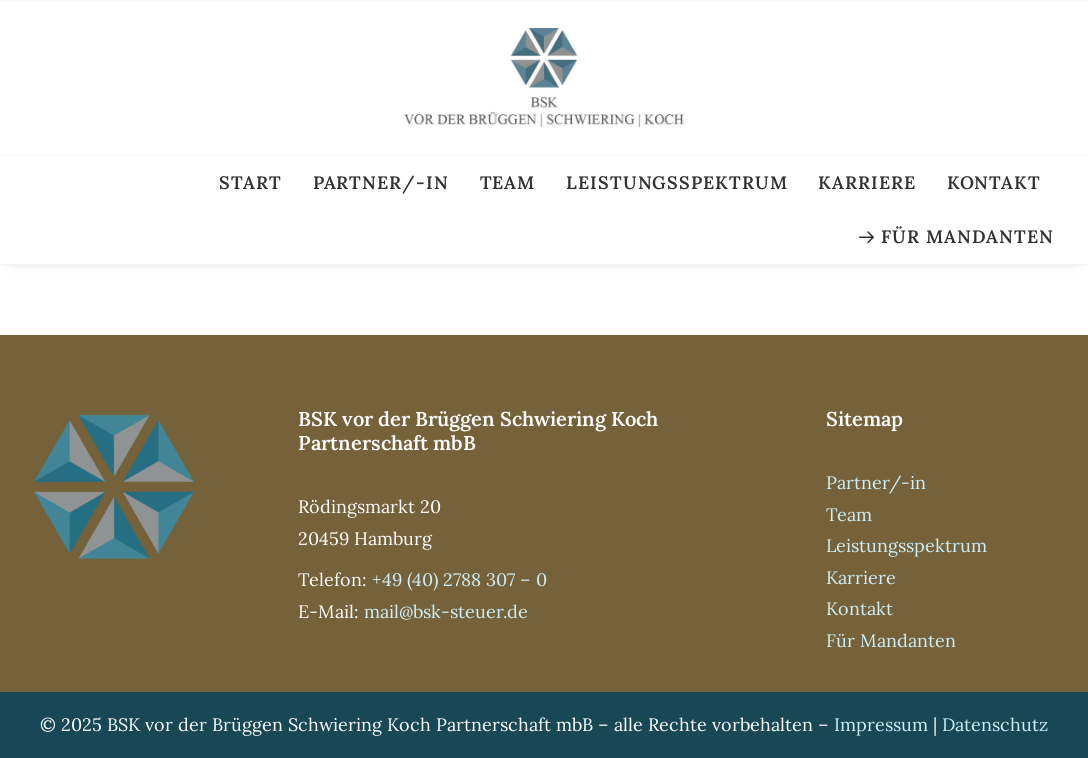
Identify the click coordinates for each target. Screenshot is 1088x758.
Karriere (866, 182)
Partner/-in (381, 182)
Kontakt (994, 182)
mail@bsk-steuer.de (446, 611)
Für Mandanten (967, 236)
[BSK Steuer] (544, 78)
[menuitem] (257, 183)
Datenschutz (995, 724)
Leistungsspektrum (676, 182)
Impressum (881, 724)
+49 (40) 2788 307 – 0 (459, 579)
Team (508, 182)
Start (250, 182)
